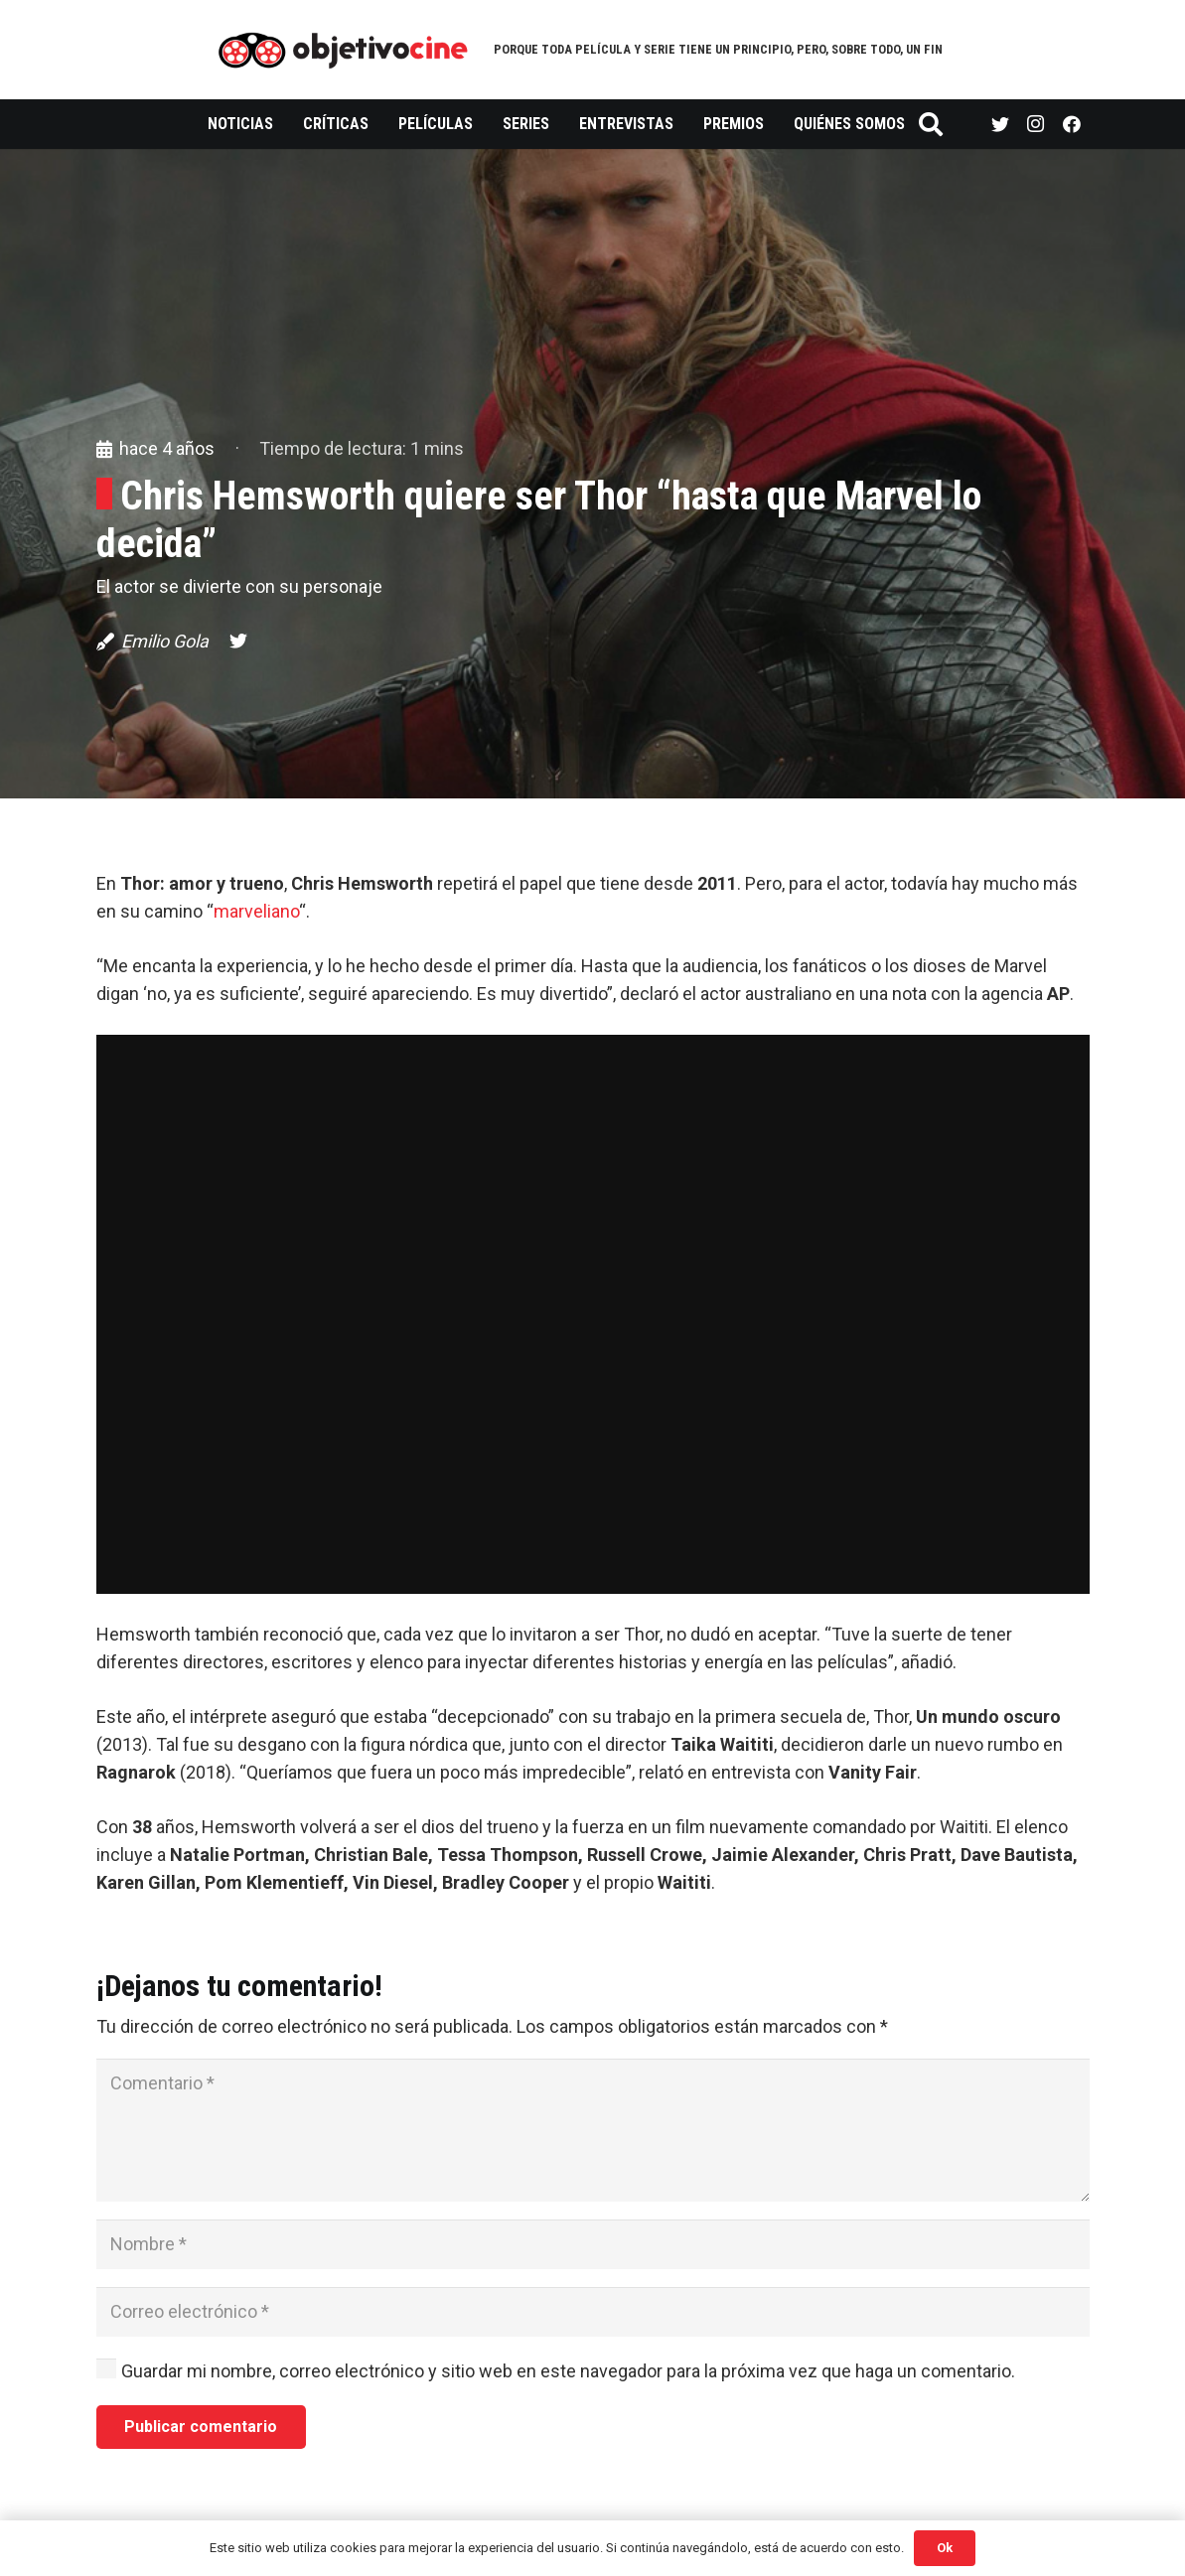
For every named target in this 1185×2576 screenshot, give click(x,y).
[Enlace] (343, 50)
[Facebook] (1072, 124)
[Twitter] (1000, 124)
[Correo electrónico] (593, 2312)
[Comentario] (593, 2130)
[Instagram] (1036, 124)
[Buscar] (931, 124)
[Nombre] (593, 2244)
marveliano (256, 911)
